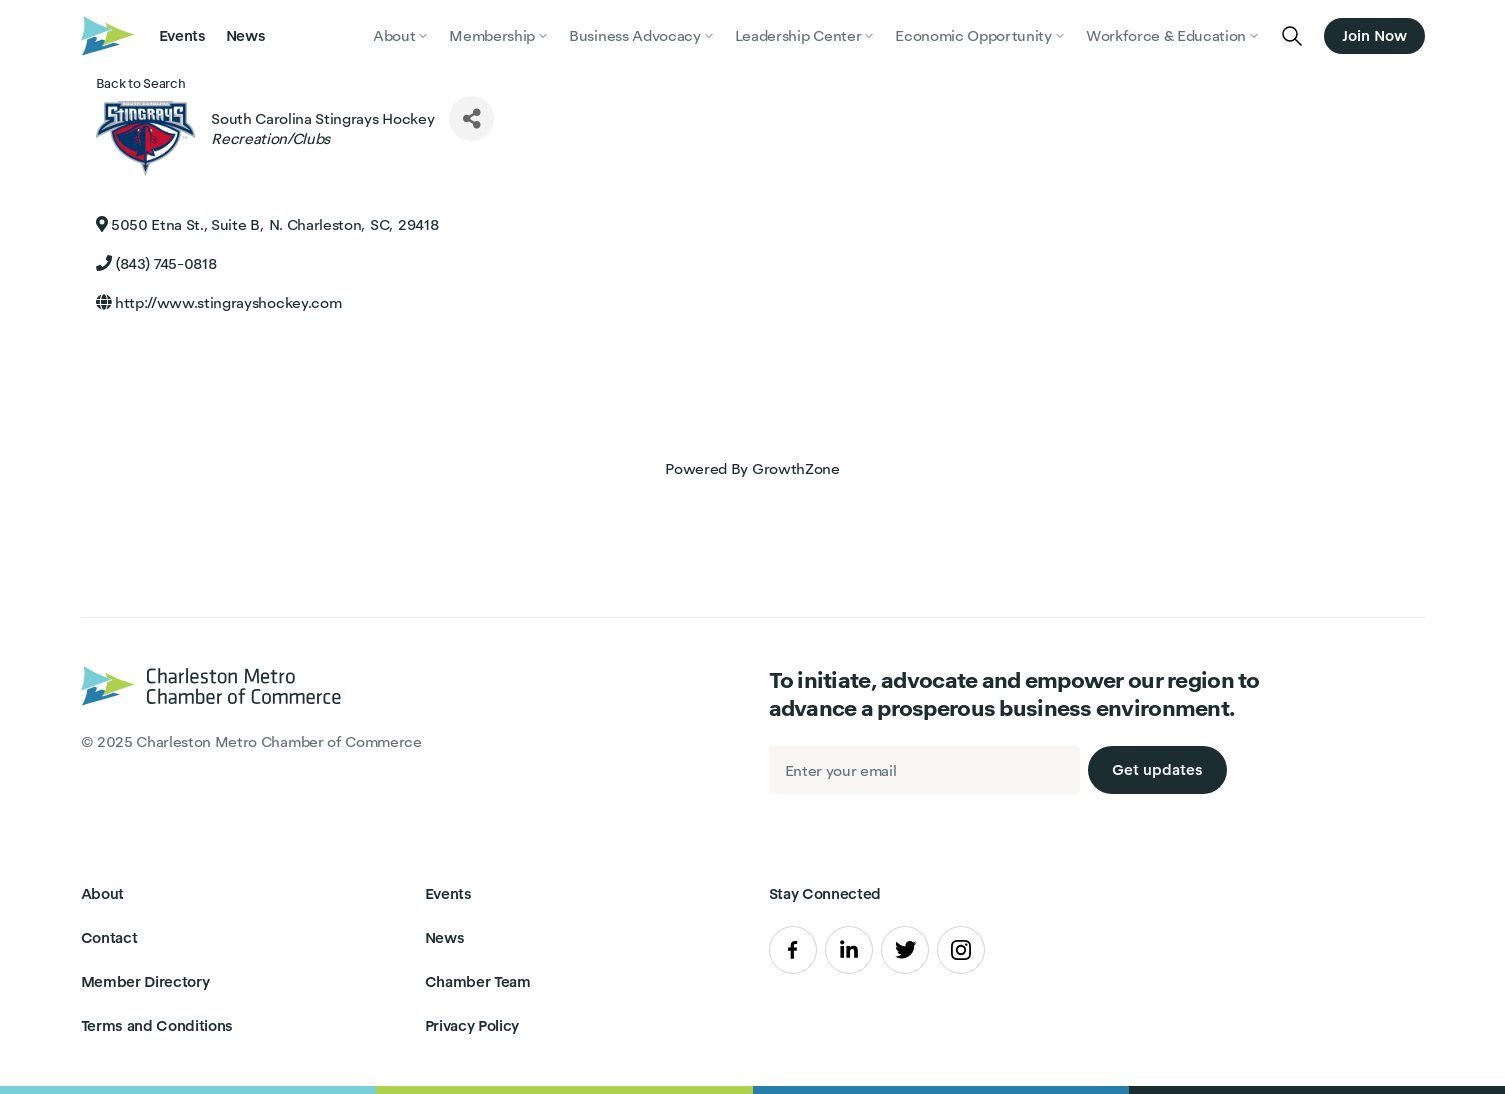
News (246, 35)
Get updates (1157, 769)
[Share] (471, 118)
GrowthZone (796, 468)
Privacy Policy (472, 1025)
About (102, 893)
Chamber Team (478, 981)
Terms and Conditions (157, 1025)
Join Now (1374, 35)
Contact (109, 937)
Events (182, 35)
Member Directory (145, 981)
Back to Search (141, 83)
